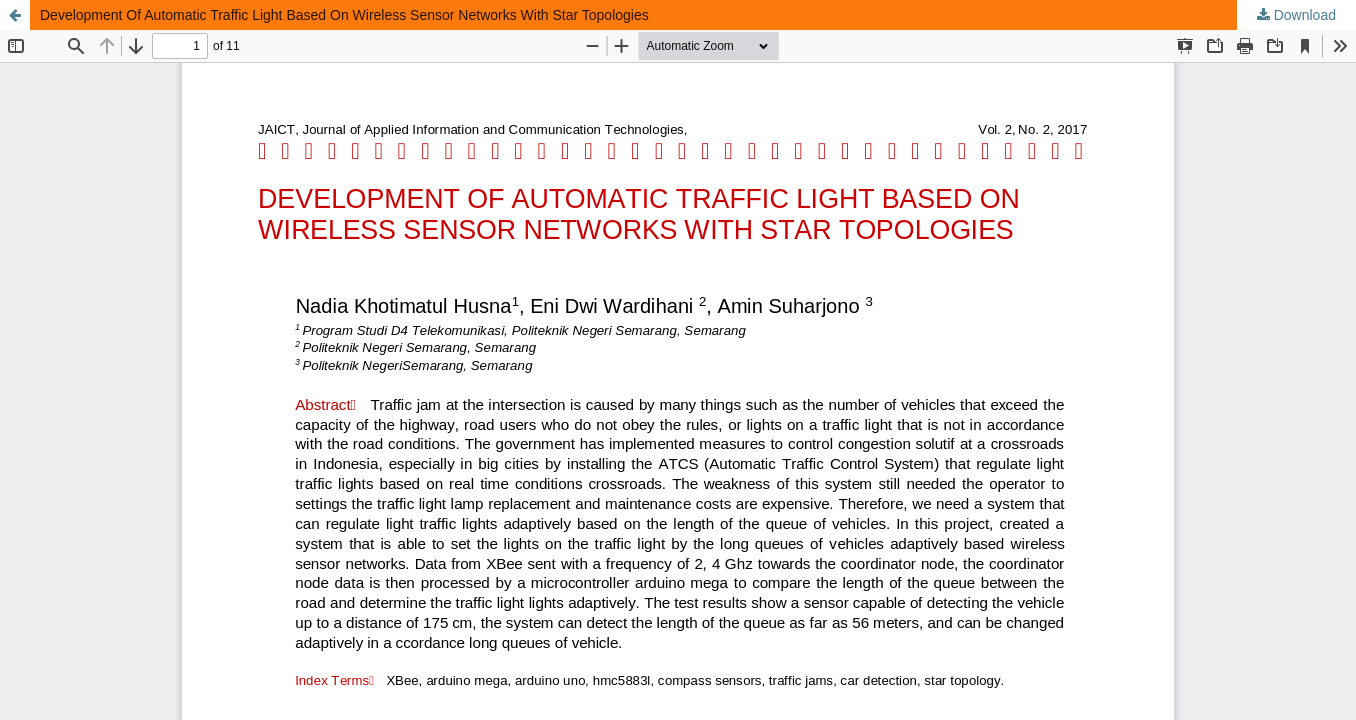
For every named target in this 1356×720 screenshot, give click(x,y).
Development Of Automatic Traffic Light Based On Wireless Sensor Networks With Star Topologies (344, 15)
